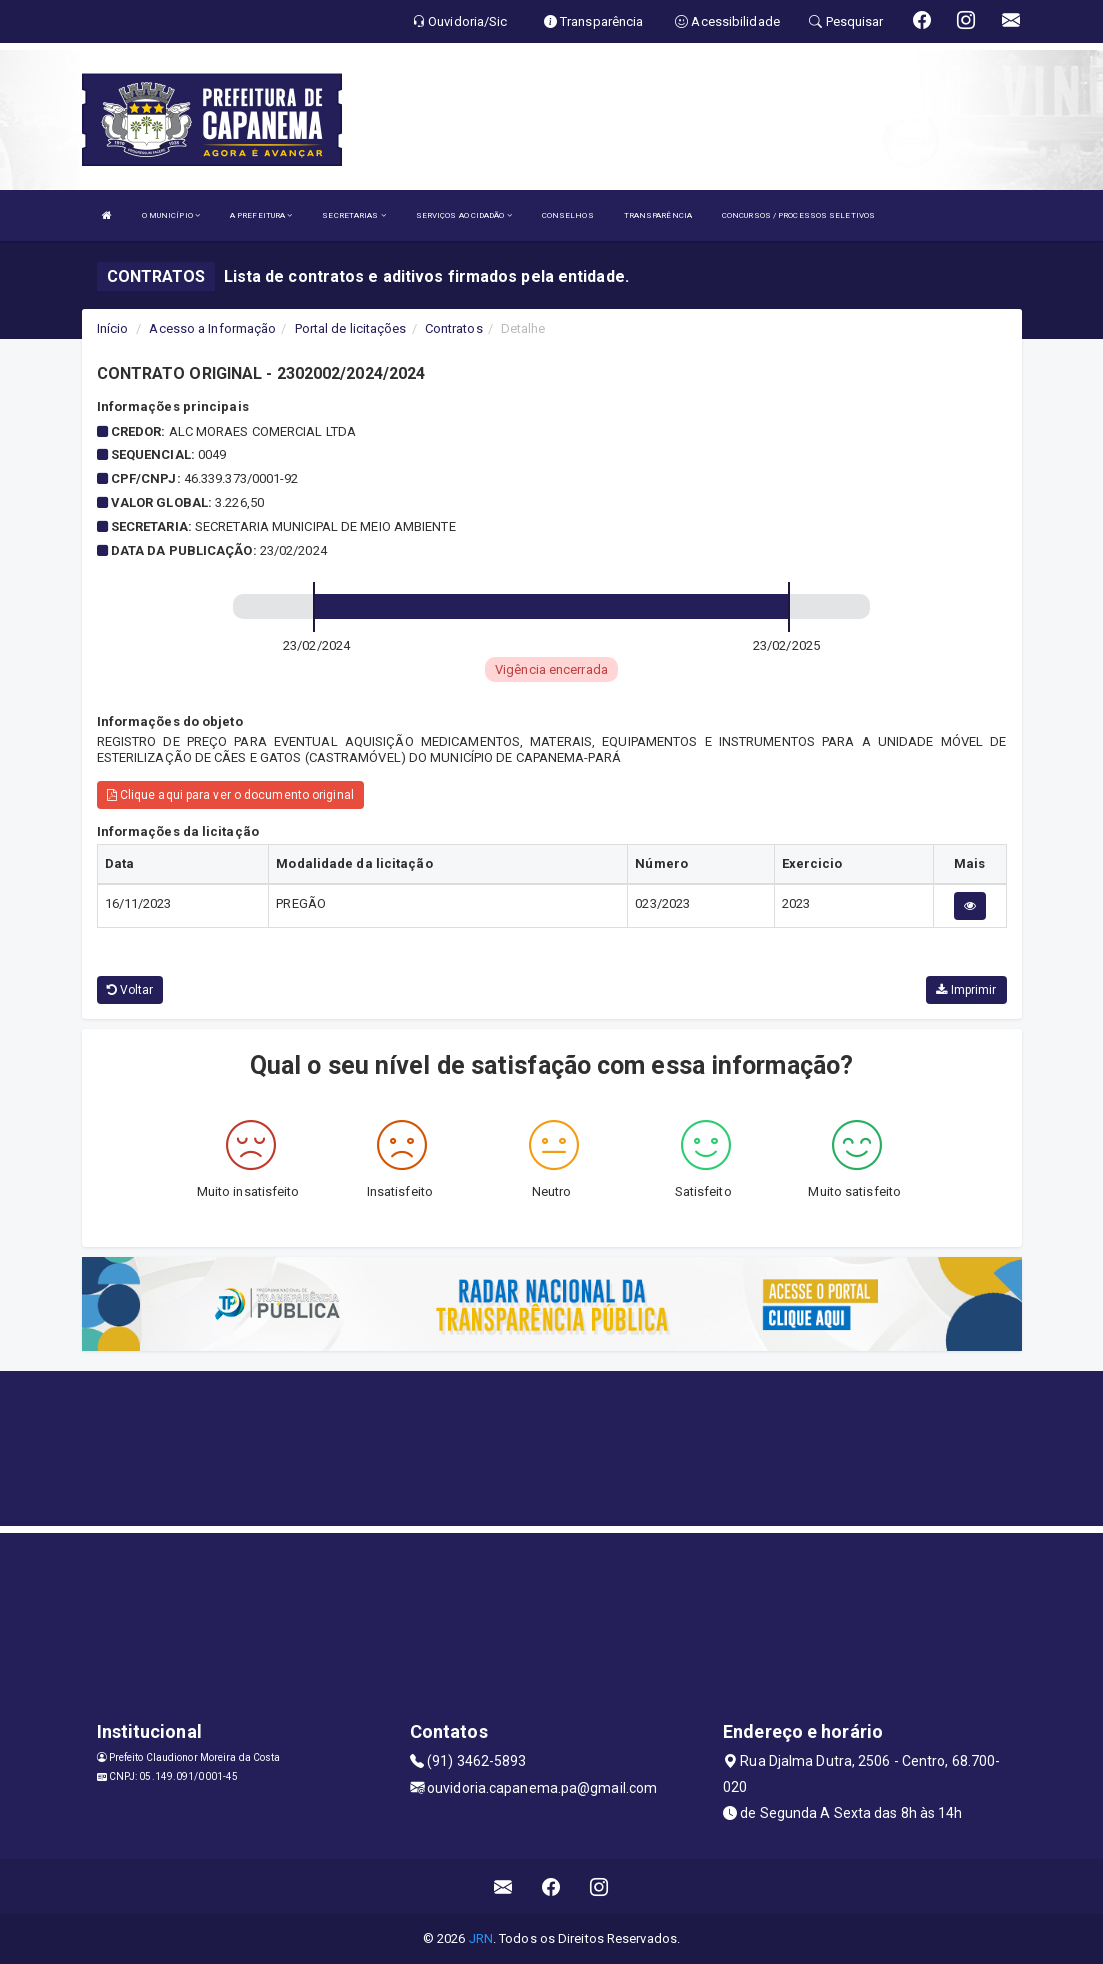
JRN (481, 1938)
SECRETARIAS (353, 215)
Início (113, 328)
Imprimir (966, 990)
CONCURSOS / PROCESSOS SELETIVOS (798, 215)
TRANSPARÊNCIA (658, 215)
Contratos (454, 328)
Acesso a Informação (212, 328)
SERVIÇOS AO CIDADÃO (464, 215)
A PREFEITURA (261, 215)
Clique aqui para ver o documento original (230, 795)
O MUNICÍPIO (171, 215)
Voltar (130, 990)
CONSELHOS (568, 215)
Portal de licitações (351, 328)
